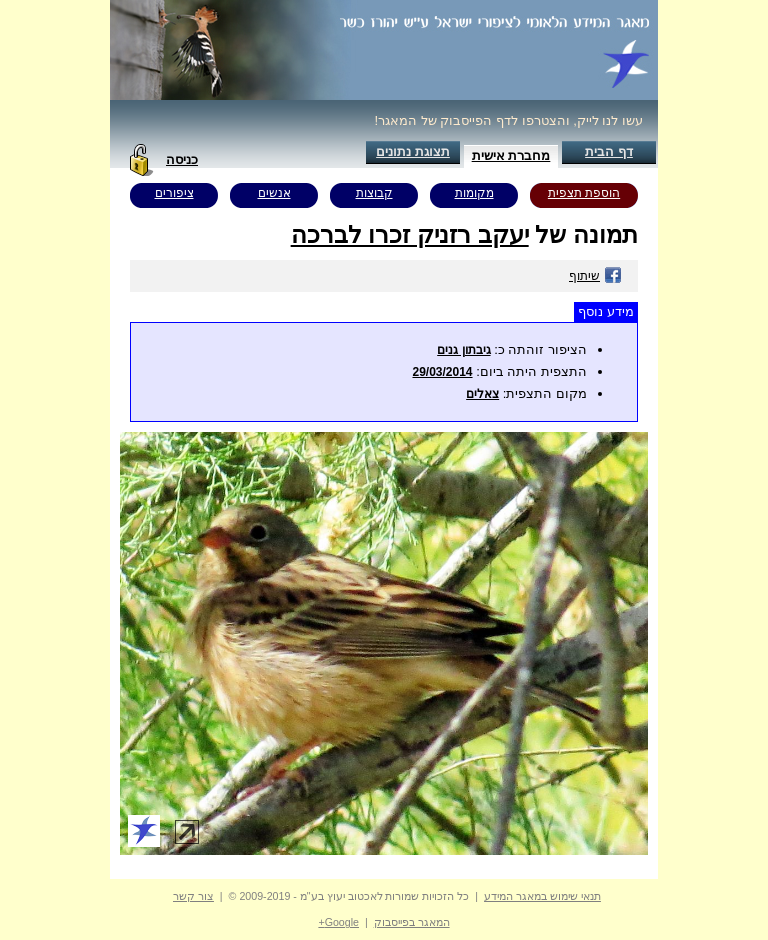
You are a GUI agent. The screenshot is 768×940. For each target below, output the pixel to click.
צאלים (482, 394)
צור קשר (193, 896)
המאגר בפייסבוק (412, 922)
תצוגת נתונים (413, 151)
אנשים (274, 193)
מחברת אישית (511, 155)
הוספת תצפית (584, 193)
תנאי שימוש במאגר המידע (542, 896)
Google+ (338, 922)
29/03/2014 (442, 372)
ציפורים (174, 193)
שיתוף (595, 276)
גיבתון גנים (463, 350)
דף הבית (609, 151)
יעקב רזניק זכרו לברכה (410, 234)
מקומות (474, 193)
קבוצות (374, 193)
